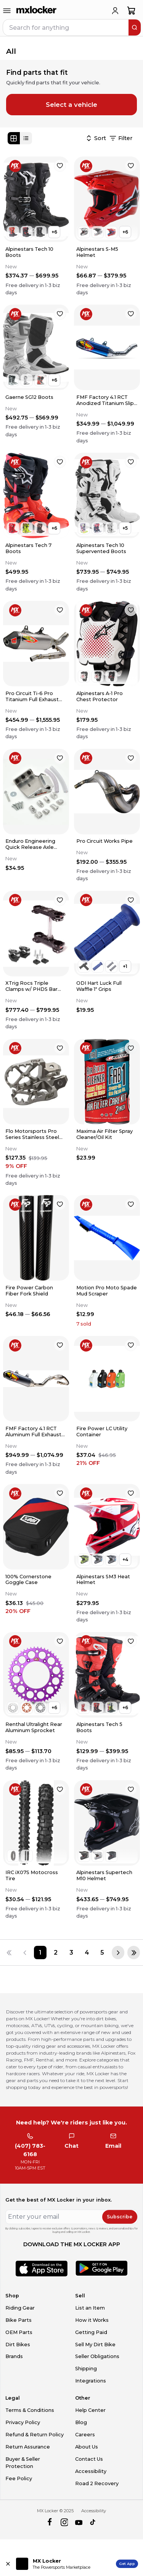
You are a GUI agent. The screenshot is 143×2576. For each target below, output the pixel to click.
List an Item (90, 2308)
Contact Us (89, 2459)
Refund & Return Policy (34, 2434)
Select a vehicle (71, 104)
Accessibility (90, 2471)
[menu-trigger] (6, 10)
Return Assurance (27, 2447)
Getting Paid (91, 2332)
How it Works (92, 2320)
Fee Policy (18, 2478)
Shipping (86, 2368)
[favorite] (60, 166)
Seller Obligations (97, 2356)
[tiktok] (93, 2522)
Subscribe (119, 2217)
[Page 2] (56, 1952)
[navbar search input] (66, 27)
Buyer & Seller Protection (22, 2462)
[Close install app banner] (8, 2564)
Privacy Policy (22, 2422)
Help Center (90, 2410)
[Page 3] (71, 1952)
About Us (86, 2447)
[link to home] (36, 10)
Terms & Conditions (29, 2410)
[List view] (26, 138)
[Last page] (133, 1952)
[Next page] (118, 1952)
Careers (85, 2434)
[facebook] (49, 2522)
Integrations (90, 2381)
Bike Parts (18, 2320)
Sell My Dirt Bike (95, 2344)
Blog (81, 2422)
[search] (135, 27)
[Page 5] (102, 1952)
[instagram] (64, 2522)
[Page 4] (86, 1952)
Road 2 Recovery (97, 2483)
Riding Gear (20, 2308)
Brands (14, 2356)
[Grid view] (14, 138)
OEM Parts (18, 2332)
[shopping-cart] (131, 10)
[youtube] (78, 2522)
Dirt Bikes (17, 2344)
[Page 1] (40, 1952)
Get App (127, 2563)
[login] (115, 10)
